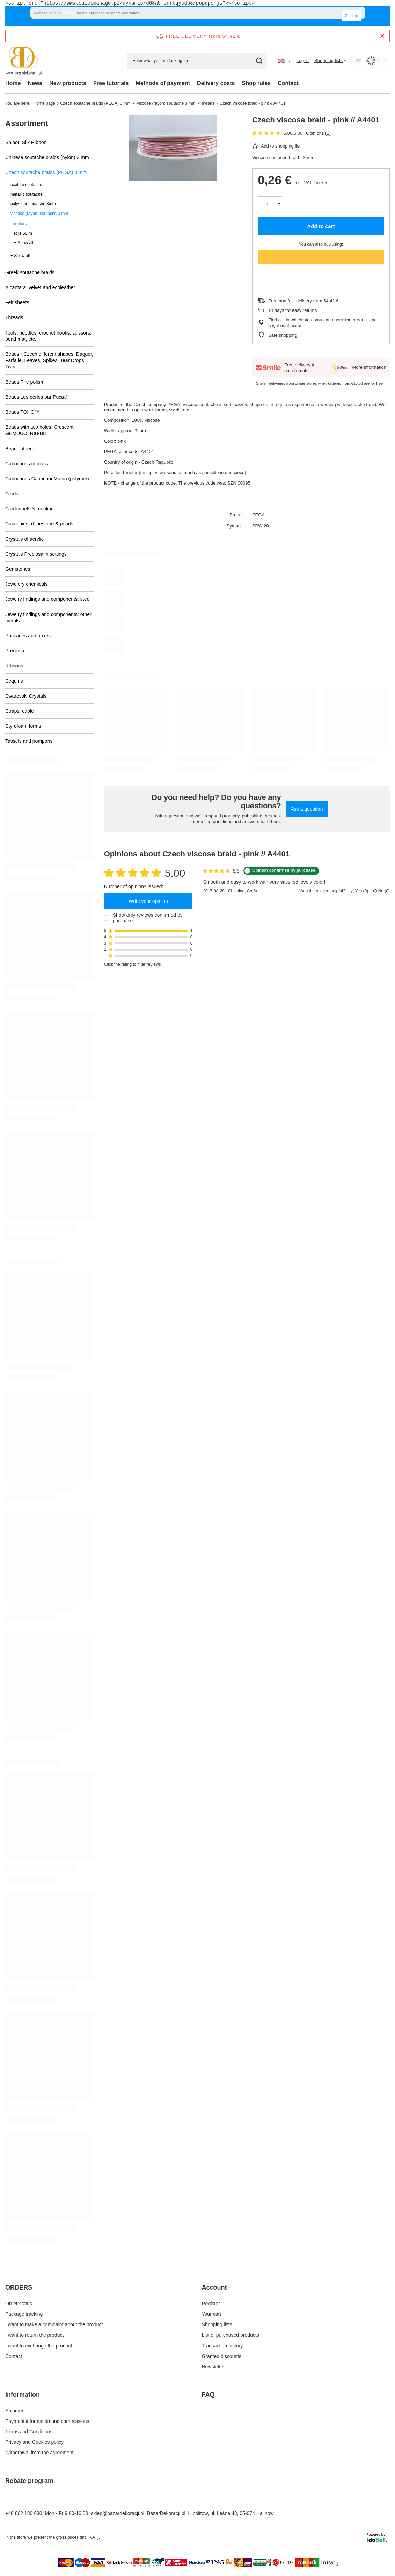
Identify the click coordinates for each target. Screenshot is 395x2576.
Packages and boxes (28, 635)
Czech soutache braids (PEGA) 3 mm (95, 103)
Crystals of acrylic (24, 539)
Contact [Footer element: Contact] (13, 2356)
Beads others (19, 448)
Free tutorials (111, 83)
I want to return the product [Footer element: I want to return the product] (34, 2335)
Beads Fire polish (24, 382)
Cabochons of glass (26, 463)
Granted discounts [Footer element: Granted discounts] (222, 2356)
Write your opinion (148, 901)
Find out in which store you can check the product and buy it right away (322, 322)
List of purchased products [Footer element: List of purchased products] (230, 2335)
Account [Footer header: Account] (214, 2287)
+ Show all (23, 242)
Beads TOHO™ (22, 412)
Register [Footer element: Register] (211, 2303)
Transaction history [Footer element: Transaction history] (222, 2346)
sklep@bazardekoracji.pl (117, 2513)
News (35, 83)
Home (13, 83)
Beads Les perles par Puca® (36, 397)
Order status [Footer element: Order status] (18, 2303)
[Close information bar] (382, 36)
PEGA (258, 514)
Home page (45, 103)
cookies (69, 13)
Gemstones (17, 569)
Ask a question (307, 809)
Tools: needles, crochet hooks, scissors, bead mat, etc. (48, 336)
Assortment (26, 123)
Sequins (14, 681)
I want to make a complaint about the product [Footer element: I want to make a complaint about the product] (54, 2324)
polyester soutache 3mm (33, 203)
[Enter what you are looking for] (197, 61)
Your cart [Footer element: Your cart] (211, 2314)
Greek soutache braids (29, 272)
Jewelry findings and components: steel (47, 599)
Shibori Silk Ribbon (25, 142)
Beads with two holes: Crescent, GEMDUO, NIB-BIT (40, 430)
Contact (288, 83)
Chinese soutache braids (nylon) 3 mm (47, 157)
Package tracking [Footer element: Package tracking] (24, 2314)
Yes (359, 891)
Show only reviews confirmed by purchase (148, 917)
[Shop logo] (23, 60)
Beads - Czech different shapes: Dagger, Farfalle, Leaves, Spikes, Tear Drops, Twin (49, 360)
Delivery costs (216, 83)
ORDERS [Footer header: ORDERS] (18, 2287)
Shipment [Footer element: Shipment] (15, 2410)
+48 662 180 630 (23, 2513)
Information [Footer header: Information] (22, 2394)
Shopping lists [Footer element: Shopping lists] (217, 2324)
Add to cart (321, 226)
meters (208, 103)
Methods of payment (163, 83)
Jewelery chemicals (26, 584)
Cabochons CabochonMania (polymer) (47, 478)
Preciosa (14, 650)
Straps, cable (19, 711)
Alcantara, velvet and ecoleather (40, 287)
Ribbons (14, 665)
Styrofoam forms (23, 726)
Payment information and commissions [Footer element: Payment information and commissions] (47, 2421)
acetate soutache (26, 184)
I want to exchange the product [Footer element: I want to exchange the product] (38, 2346)
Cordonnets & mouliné (29, 508)
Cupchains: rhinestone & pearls (39, 523)
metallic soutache (26, 194)
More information (369, 367)
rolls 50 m (23, 233)
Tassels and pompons (28, 741)
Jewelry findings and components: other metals (48, 617)
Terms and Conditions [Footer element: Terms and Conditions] (28, 2431)
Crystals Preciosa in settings (36, 554)
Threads (14, 317)
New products (67, 83)
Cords (11, 493)
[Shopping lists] (330, 60)
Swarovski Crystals (25, 696)
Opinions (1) (318, 133)
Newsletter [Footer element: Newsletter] (213, 2366)
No (381, 891)
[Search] (259, 61)
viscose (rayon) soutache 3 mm (166, 103)
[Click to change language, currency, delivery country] (284, 61)
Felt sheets (17, 302)
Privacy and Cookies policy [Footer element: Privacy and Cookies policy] (34, 2442)
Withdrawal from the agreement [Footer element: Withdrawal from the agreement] (39, 2452)
